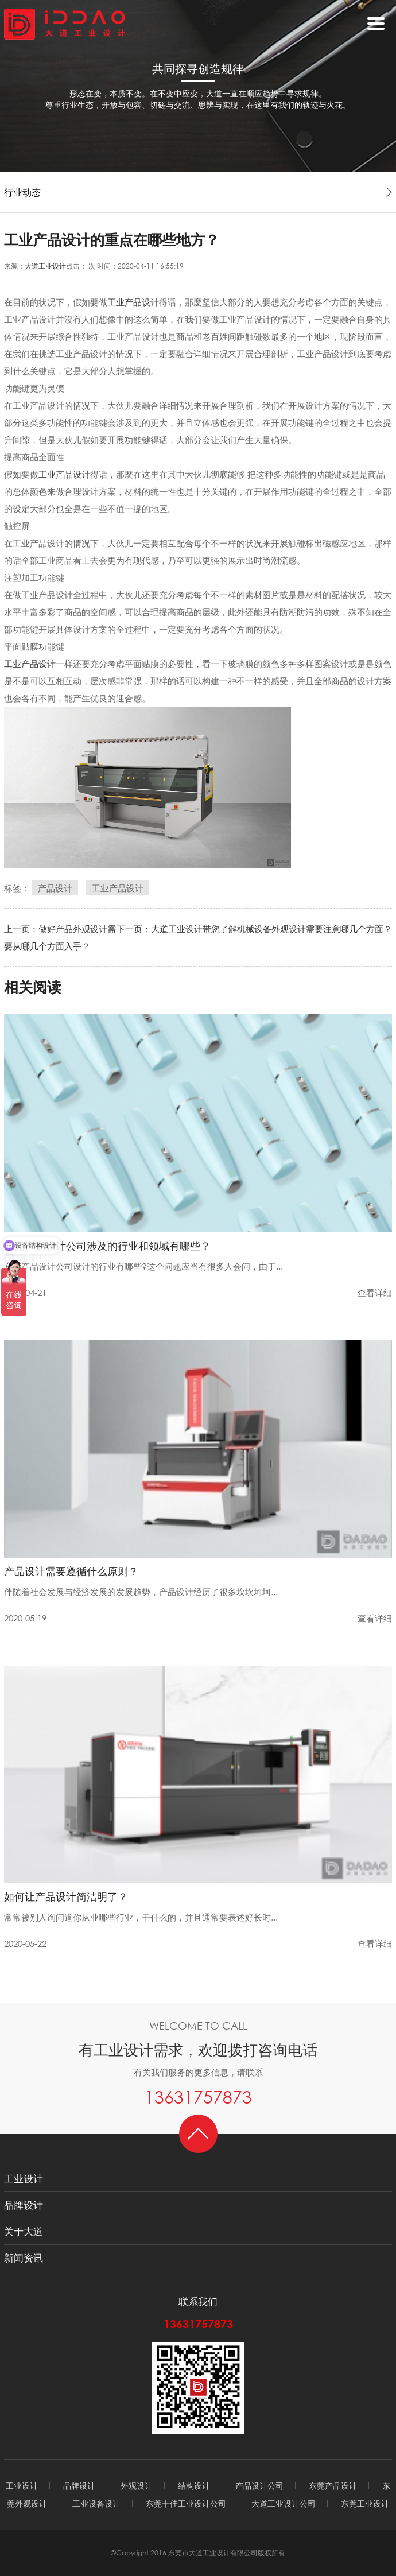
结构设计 (194, 2485)
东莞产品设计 (333, 2485)
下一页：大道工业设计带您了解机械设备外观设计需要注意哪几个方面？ (254, 928)
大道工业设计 (45, 266)
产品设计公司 (259, 2485)
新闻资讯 (23, 2258)
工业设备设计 (96, 2503)
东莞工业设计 (365, 2503)
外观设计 (137, 2485)
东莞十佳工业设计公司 (186, 2503)
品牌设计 (23, 2205)
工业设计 (23, 2178)
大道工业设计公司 (283, 2503)
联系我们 (198, 2301)
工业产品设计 (133, 302)
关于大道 (23, 2231)
